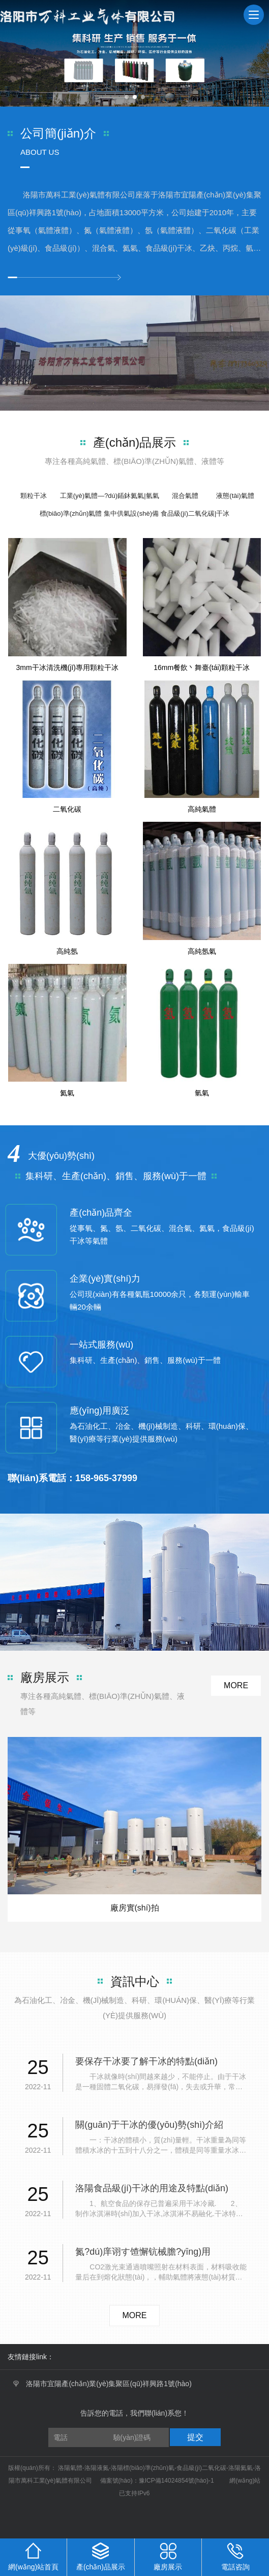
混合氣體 (185, 495)
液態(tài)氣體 (235, 495)
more (236, 1685)
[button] (127, 97)
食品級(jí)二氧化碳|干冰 (195, 513)
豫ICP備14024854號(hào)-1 (176, 2480)
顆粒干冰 (33, 495)
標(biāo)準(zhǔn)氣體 (71, 513)
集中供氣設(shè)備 (131, 513)
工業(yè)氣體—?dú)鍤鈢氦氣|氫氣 (109, 495)
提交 (195, 2437)
